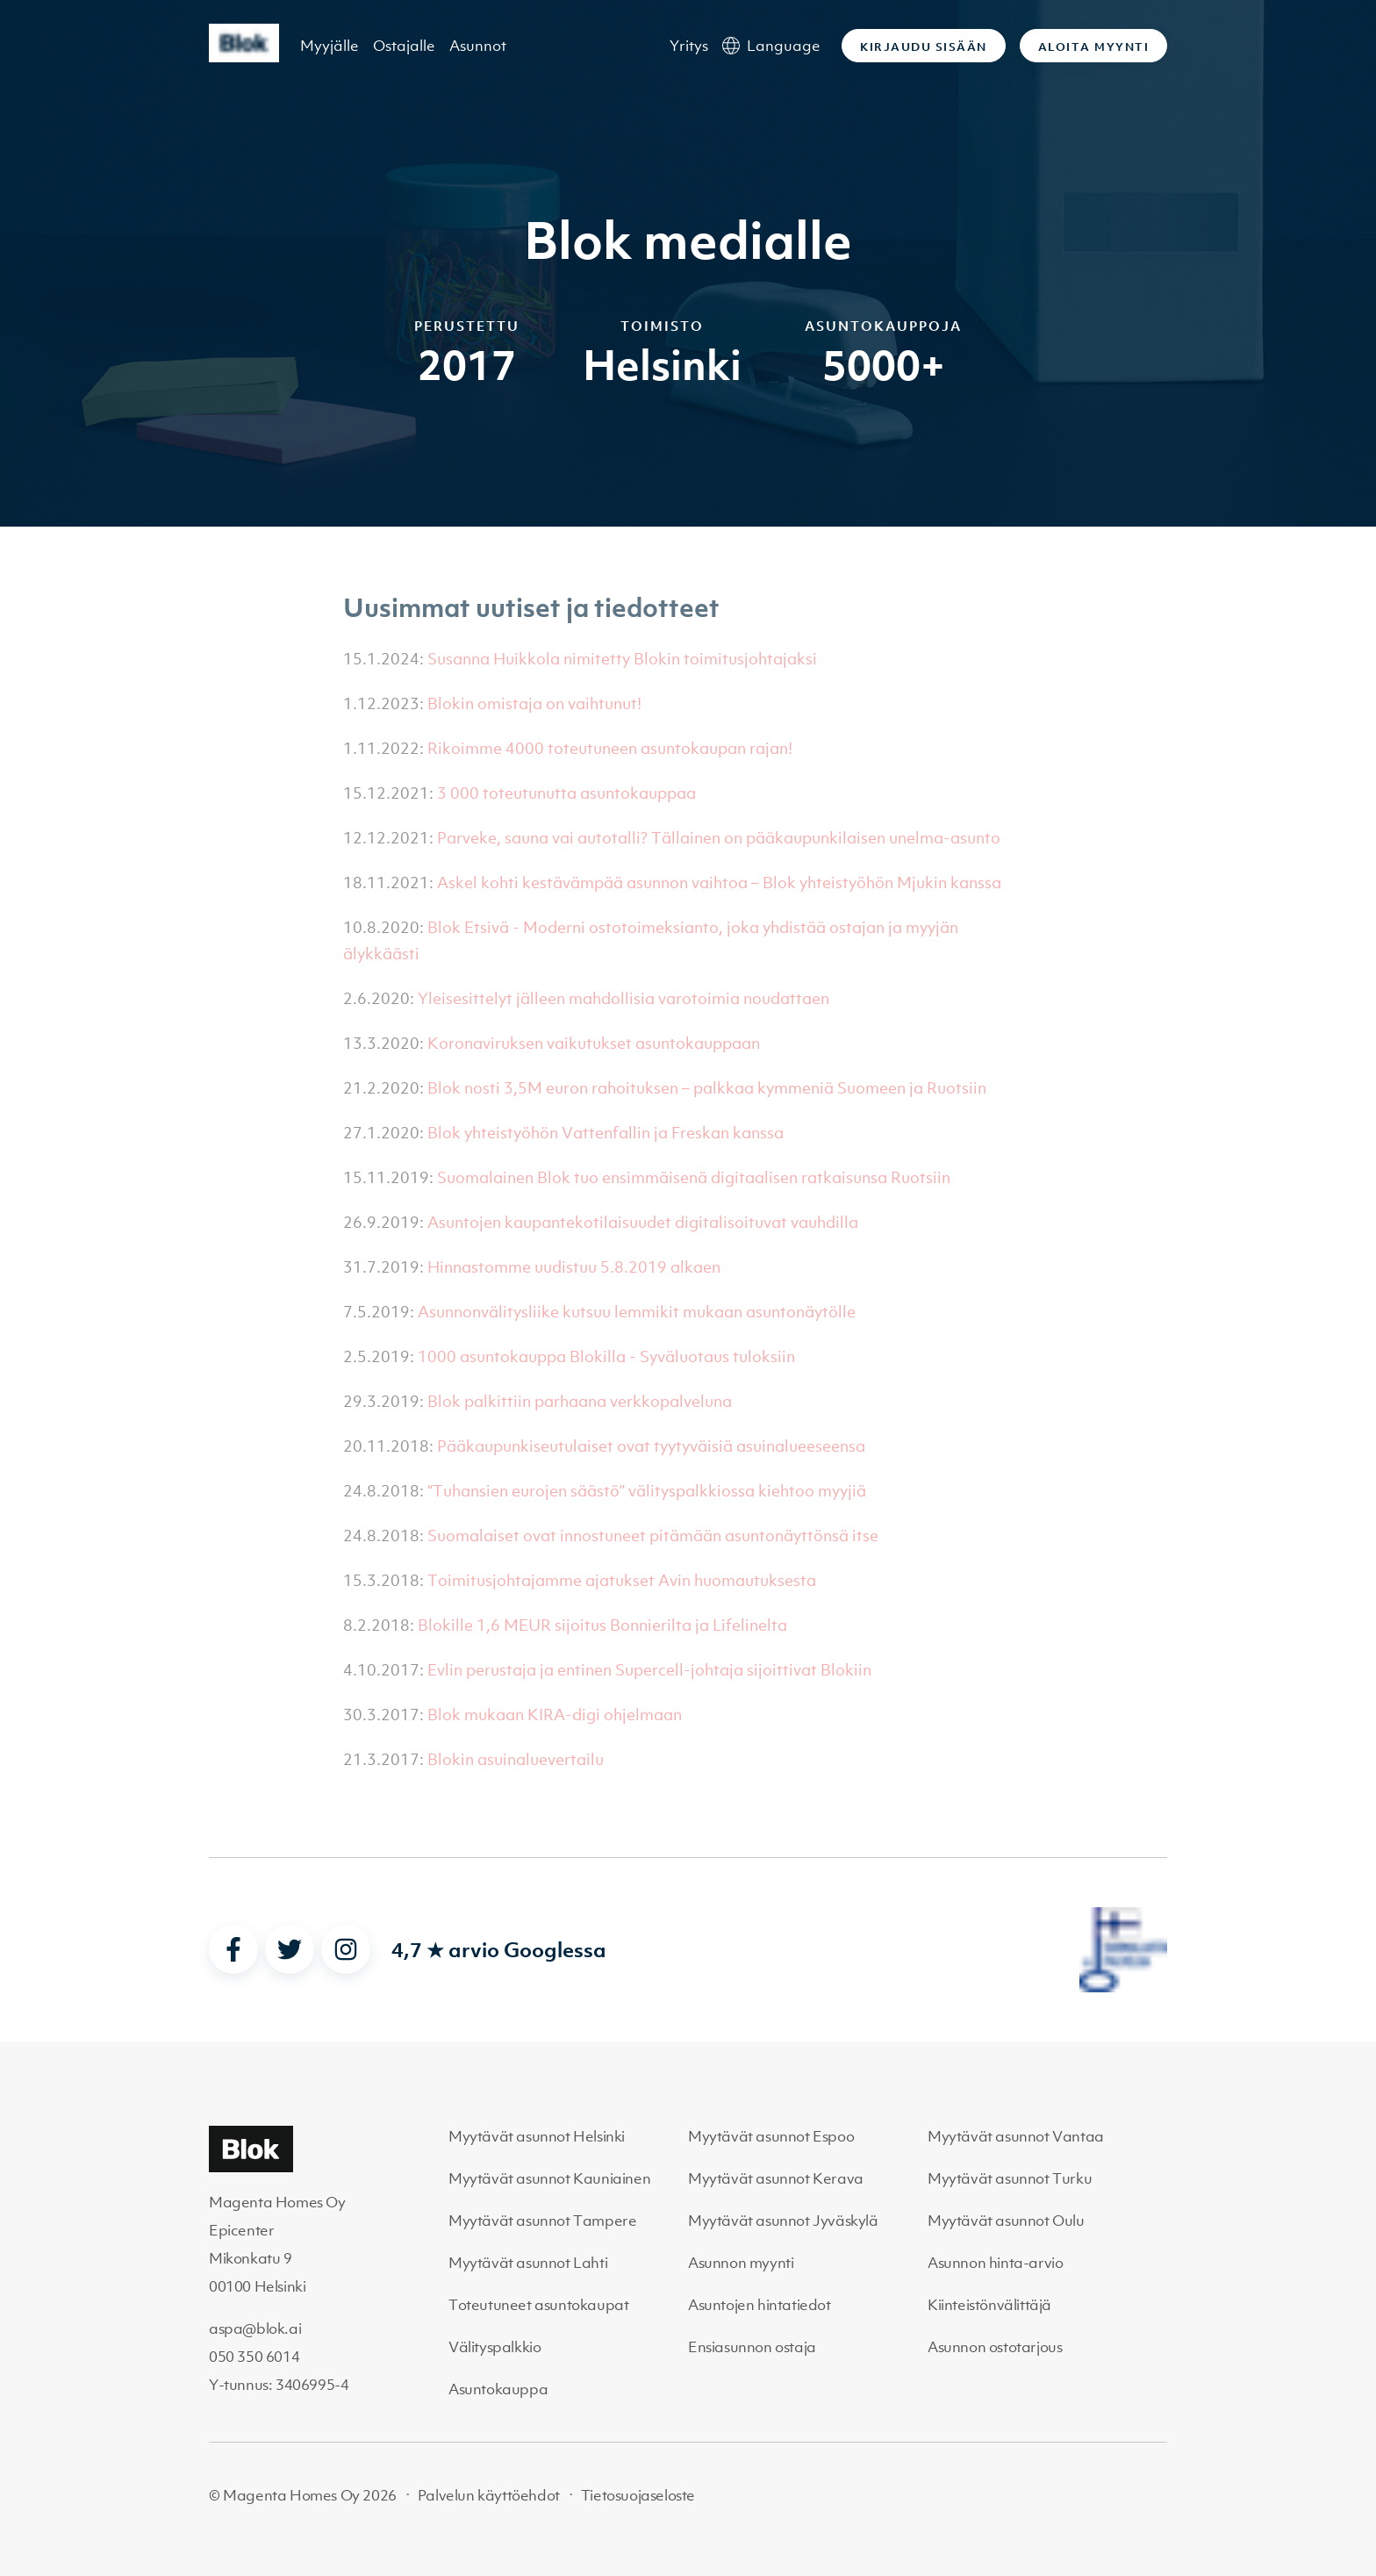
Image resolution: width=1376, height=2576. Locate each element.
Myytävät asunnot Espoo (771, 2136)
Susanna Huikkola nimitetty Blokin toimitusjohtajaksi (622, 659)
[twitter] (289, 1949)
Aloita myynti (1094, 46)
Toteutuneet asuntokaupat (538, 2304)
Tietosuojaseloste (638, 2495)
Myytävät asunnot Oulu (1006, 2220)
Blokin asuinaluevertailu (515, 1759)
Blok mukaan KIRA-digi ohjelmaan (554, 1714)
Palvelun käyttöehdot (489, 2495)
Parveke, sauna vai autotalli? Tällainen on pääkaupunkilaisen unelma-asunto (718, 838)
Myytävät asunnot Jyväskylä (783, 2220)
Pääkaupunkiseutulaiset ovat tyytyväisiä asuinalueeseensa (651, 1446)
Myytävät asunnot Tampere (542, 2220)
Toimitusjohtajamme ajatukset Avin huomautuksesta (621, 1580)
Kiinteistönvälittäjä (989, 2304)
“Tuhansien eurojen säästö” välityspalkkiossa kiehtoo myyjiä (646, 1491)
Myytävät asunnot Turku (1010, 2178)
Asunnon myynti (740, 2262)
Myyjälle (329, 45)
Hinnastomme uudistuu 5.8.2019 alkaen (573, 1267)
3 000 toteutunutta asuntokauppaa (566, 793)
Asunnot (477, 45)
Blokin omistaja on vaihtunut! (534, 703)
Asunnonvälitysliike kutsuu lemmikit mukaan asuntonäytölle (637, 1312)
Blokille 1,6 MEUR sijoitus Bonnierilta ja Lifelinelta (602, 1625)
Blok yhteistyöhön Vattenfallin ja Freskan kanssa (605, 1133)
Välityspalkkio (494, 2347)
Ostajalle (404, 45)
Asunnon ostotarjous (995, 2347)
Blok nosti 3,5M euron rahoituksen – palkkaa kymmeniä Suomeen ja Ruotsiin (706, 1088)
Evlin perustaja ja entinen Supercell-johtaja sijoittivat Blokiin (649, 1670)
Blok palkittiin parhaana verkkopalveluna (579, 1401)
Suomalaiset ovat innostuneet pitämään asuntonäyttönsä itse (652, 1535)
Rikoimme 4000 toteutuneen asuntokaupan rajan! (609, 748)
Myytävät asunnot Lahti (527, 2262)
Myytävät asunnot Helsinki (536, 2136)
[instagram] (345, 1949)
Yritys (689, 45)
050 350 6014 (254, 2356)
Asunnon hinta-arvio (995, 2262)
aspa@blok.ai (255, 2328)
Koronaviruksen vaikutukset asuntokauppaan (593, 1043)
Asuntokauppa (498, 2389)
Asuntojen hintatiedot (759, 2304)
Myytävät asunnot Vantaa (1016, 2136)
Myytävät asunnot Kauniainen (549, 2178)
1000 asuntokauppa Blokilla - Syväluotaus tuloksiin (606, 1356)
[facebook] (233, 1949)
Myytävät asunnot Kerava (776, 2178)
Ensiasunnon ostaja (752, 2347)
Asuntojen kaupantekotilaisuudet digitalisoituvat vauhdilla (642, 1222)
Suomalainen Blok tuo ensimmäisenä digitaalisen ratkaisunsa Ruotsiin (693, 1177)
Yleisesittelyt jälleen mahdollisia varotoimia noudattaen (623, 998)
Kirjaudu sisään (923, 46)
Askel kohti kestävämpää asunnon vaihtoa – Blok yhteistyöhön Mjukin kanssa (719, 882)
